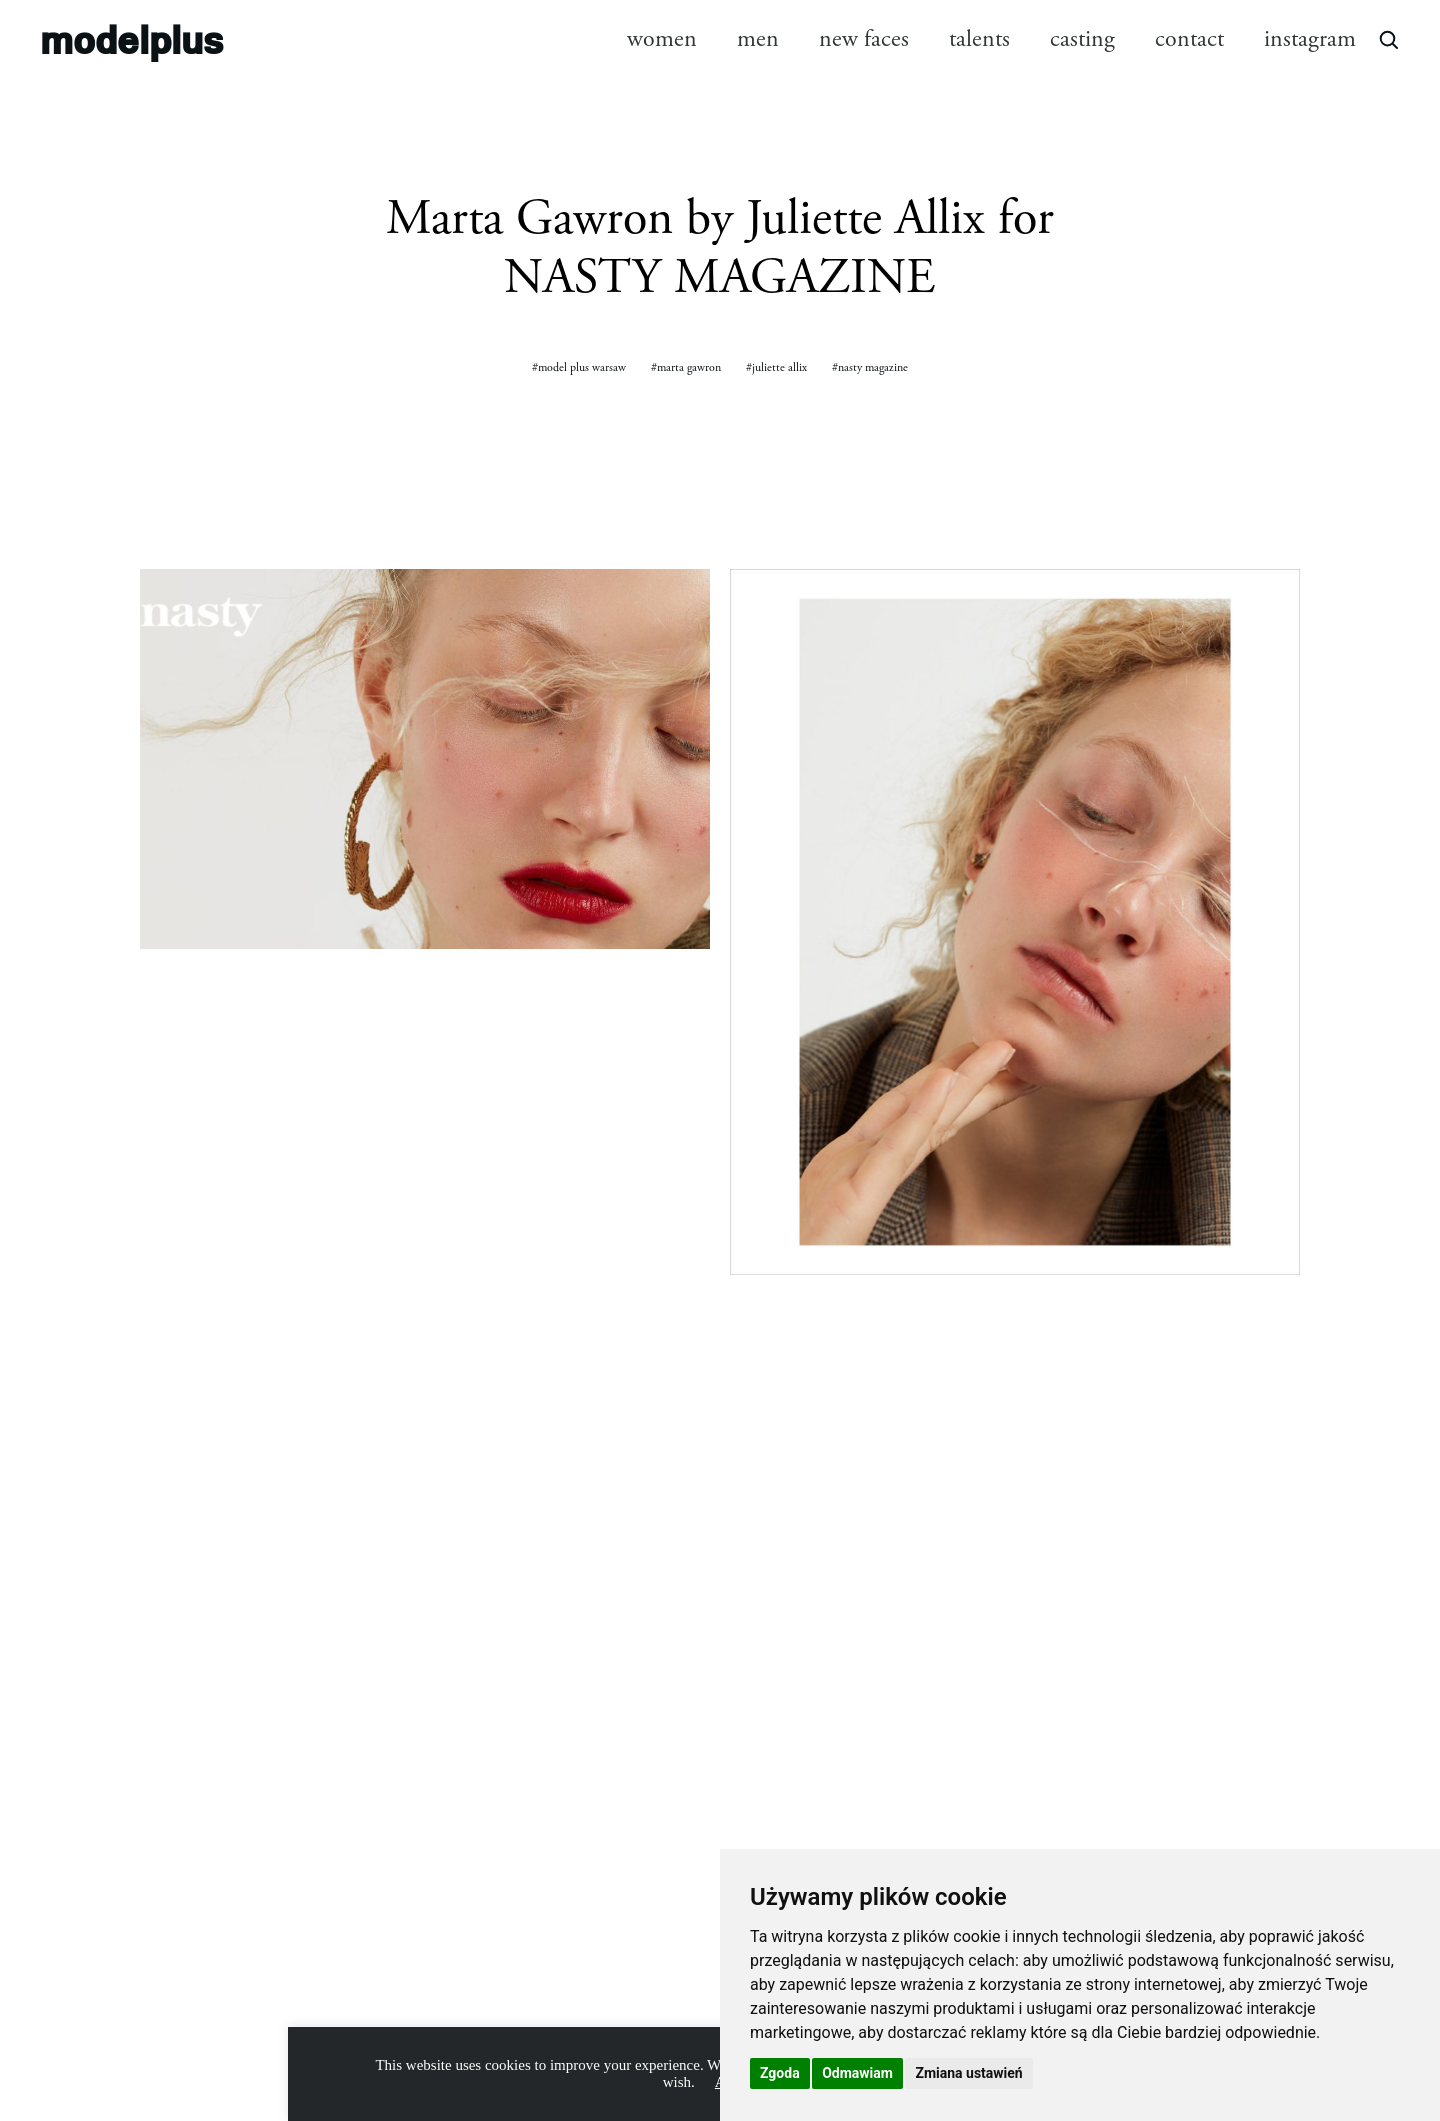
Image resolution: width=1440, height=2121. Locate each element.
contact (1189, 39)
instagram (1310, 39)
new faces (864, 39)
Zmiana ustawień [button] (968, 2073)
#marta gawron (686, 367)
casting (1082, 39)
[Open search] (1388, 39)
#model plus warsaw (579, 367)
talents (979, 39)
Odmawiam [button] (857, 2073)
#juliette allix (776, 367)
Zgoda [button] (780, 2073)
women (662, 39)
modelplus (131, 39)
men (758, 39)
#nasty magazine (870, 367)
